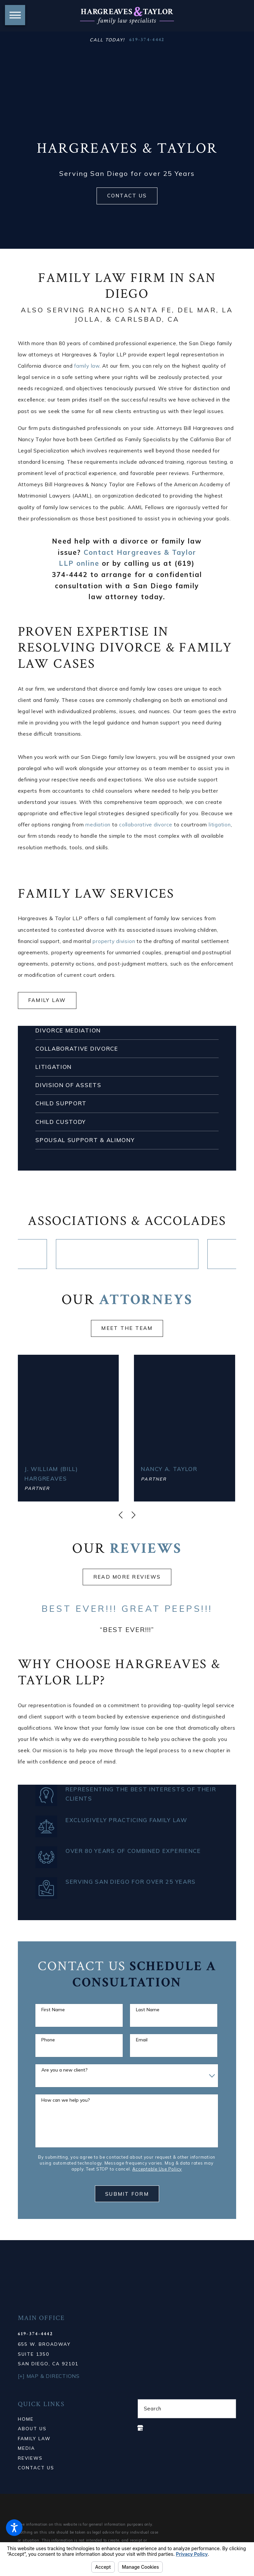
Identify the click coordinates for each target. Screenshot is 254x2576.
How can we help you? (65, 2099)
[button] (14, 2527)
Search (153, 2408)
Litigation (53, 1066)
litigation (220, 824)
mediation (97, 824)
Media (26, 2447)
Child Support (61, 1103)
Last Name (147, 2009)
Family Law (47, 1000)
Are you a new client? (64, 2069)
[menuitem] (67, 2418)
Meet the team (126, 1330)
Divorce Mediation (68, 1030)
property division (114, 941)
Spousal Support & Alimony (85, 1139)
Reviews (30, 2457)
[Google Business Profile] (140, 2427)
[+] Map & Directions (49, 2375)
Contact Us (127, 195)
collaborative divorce (145, 824)
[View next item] (133, 1514)
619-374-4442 (146, 40)
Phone (48, 2039)
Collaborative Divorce (76, 1048)
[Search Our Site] (227, 2407)
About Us (32, 2428)
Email (142, 2039)
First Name (53, 2009)
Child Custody (60, 1121)
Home (26, 2418)
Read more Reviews (127, 1576)
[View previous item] (120, 1514)
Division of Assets (68, 1084)
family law (87, 366)
